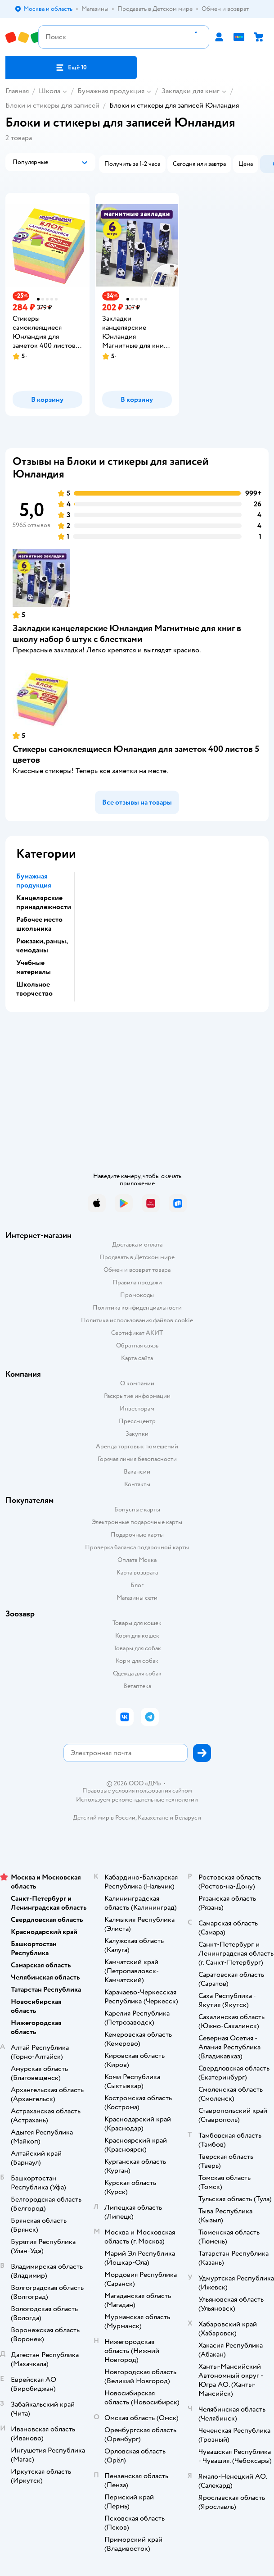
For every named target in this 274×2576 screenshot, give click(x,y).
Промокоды (137, 1295)
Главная (17, 91)
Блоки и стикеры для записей (52, 105)
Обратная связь (137, 1345)
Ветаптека (137, 1686)
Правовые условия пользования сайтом (137, 1790)
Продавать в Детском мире (137, 1257)
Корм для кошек (137, 1635)
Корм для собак (137, 1661)
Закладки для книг (191, 91)
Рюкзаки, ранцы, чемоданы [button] (41, 946)
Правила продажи (137, 1282)
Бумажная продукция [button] (33, 881)
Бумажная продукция (110, 91)
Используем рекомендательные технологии (137, 1799)
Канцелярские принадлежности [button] (43, 902)
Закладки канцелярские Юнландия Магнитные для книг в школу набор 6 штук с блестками (127, 634)
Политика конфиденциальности (137, 1307)
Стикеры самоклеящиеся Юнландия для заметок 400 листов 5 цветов (136, 754)
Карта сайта (137, 1358)
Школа (49, 91)
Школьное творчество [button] (34, 989)
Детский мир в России (104, 1817)
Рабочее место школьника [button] (39, 924)
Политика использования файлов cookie (137, 1320)
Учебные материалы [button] (33, 967)
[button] (71, 67)
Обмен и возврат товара (137, 1270)
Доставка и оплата (137, 1244)
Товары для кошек (137, 1623)
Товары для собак (137, 1648)
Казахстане (153, 1817)
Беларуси (188, 1817)
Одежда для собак (137, 1673)
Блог (137, 1585)
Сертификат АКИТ (137, 1333)
